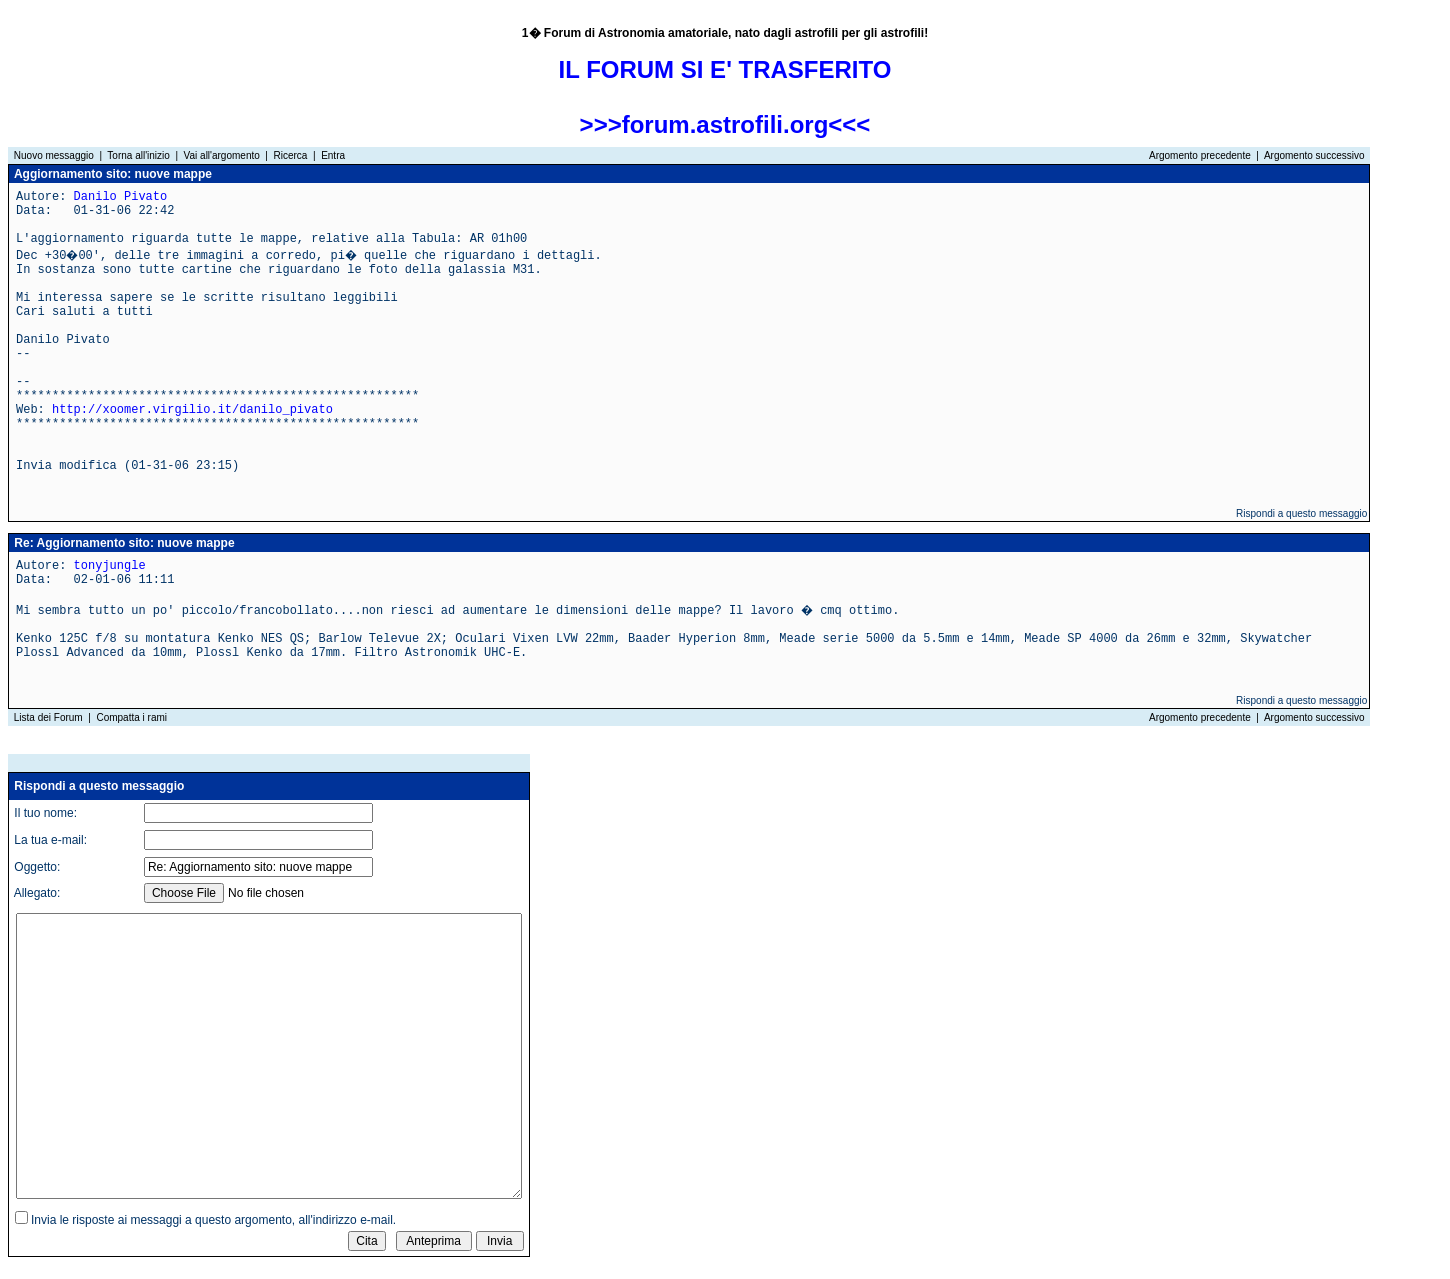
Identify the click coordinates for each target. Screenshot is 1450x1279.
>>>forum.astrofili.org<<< (725, 124)
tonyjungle (110, 566)
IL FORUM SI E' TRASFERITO (725, 69)
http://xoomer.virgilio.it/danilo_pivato (192, 410)
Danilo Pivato (121, 197)
